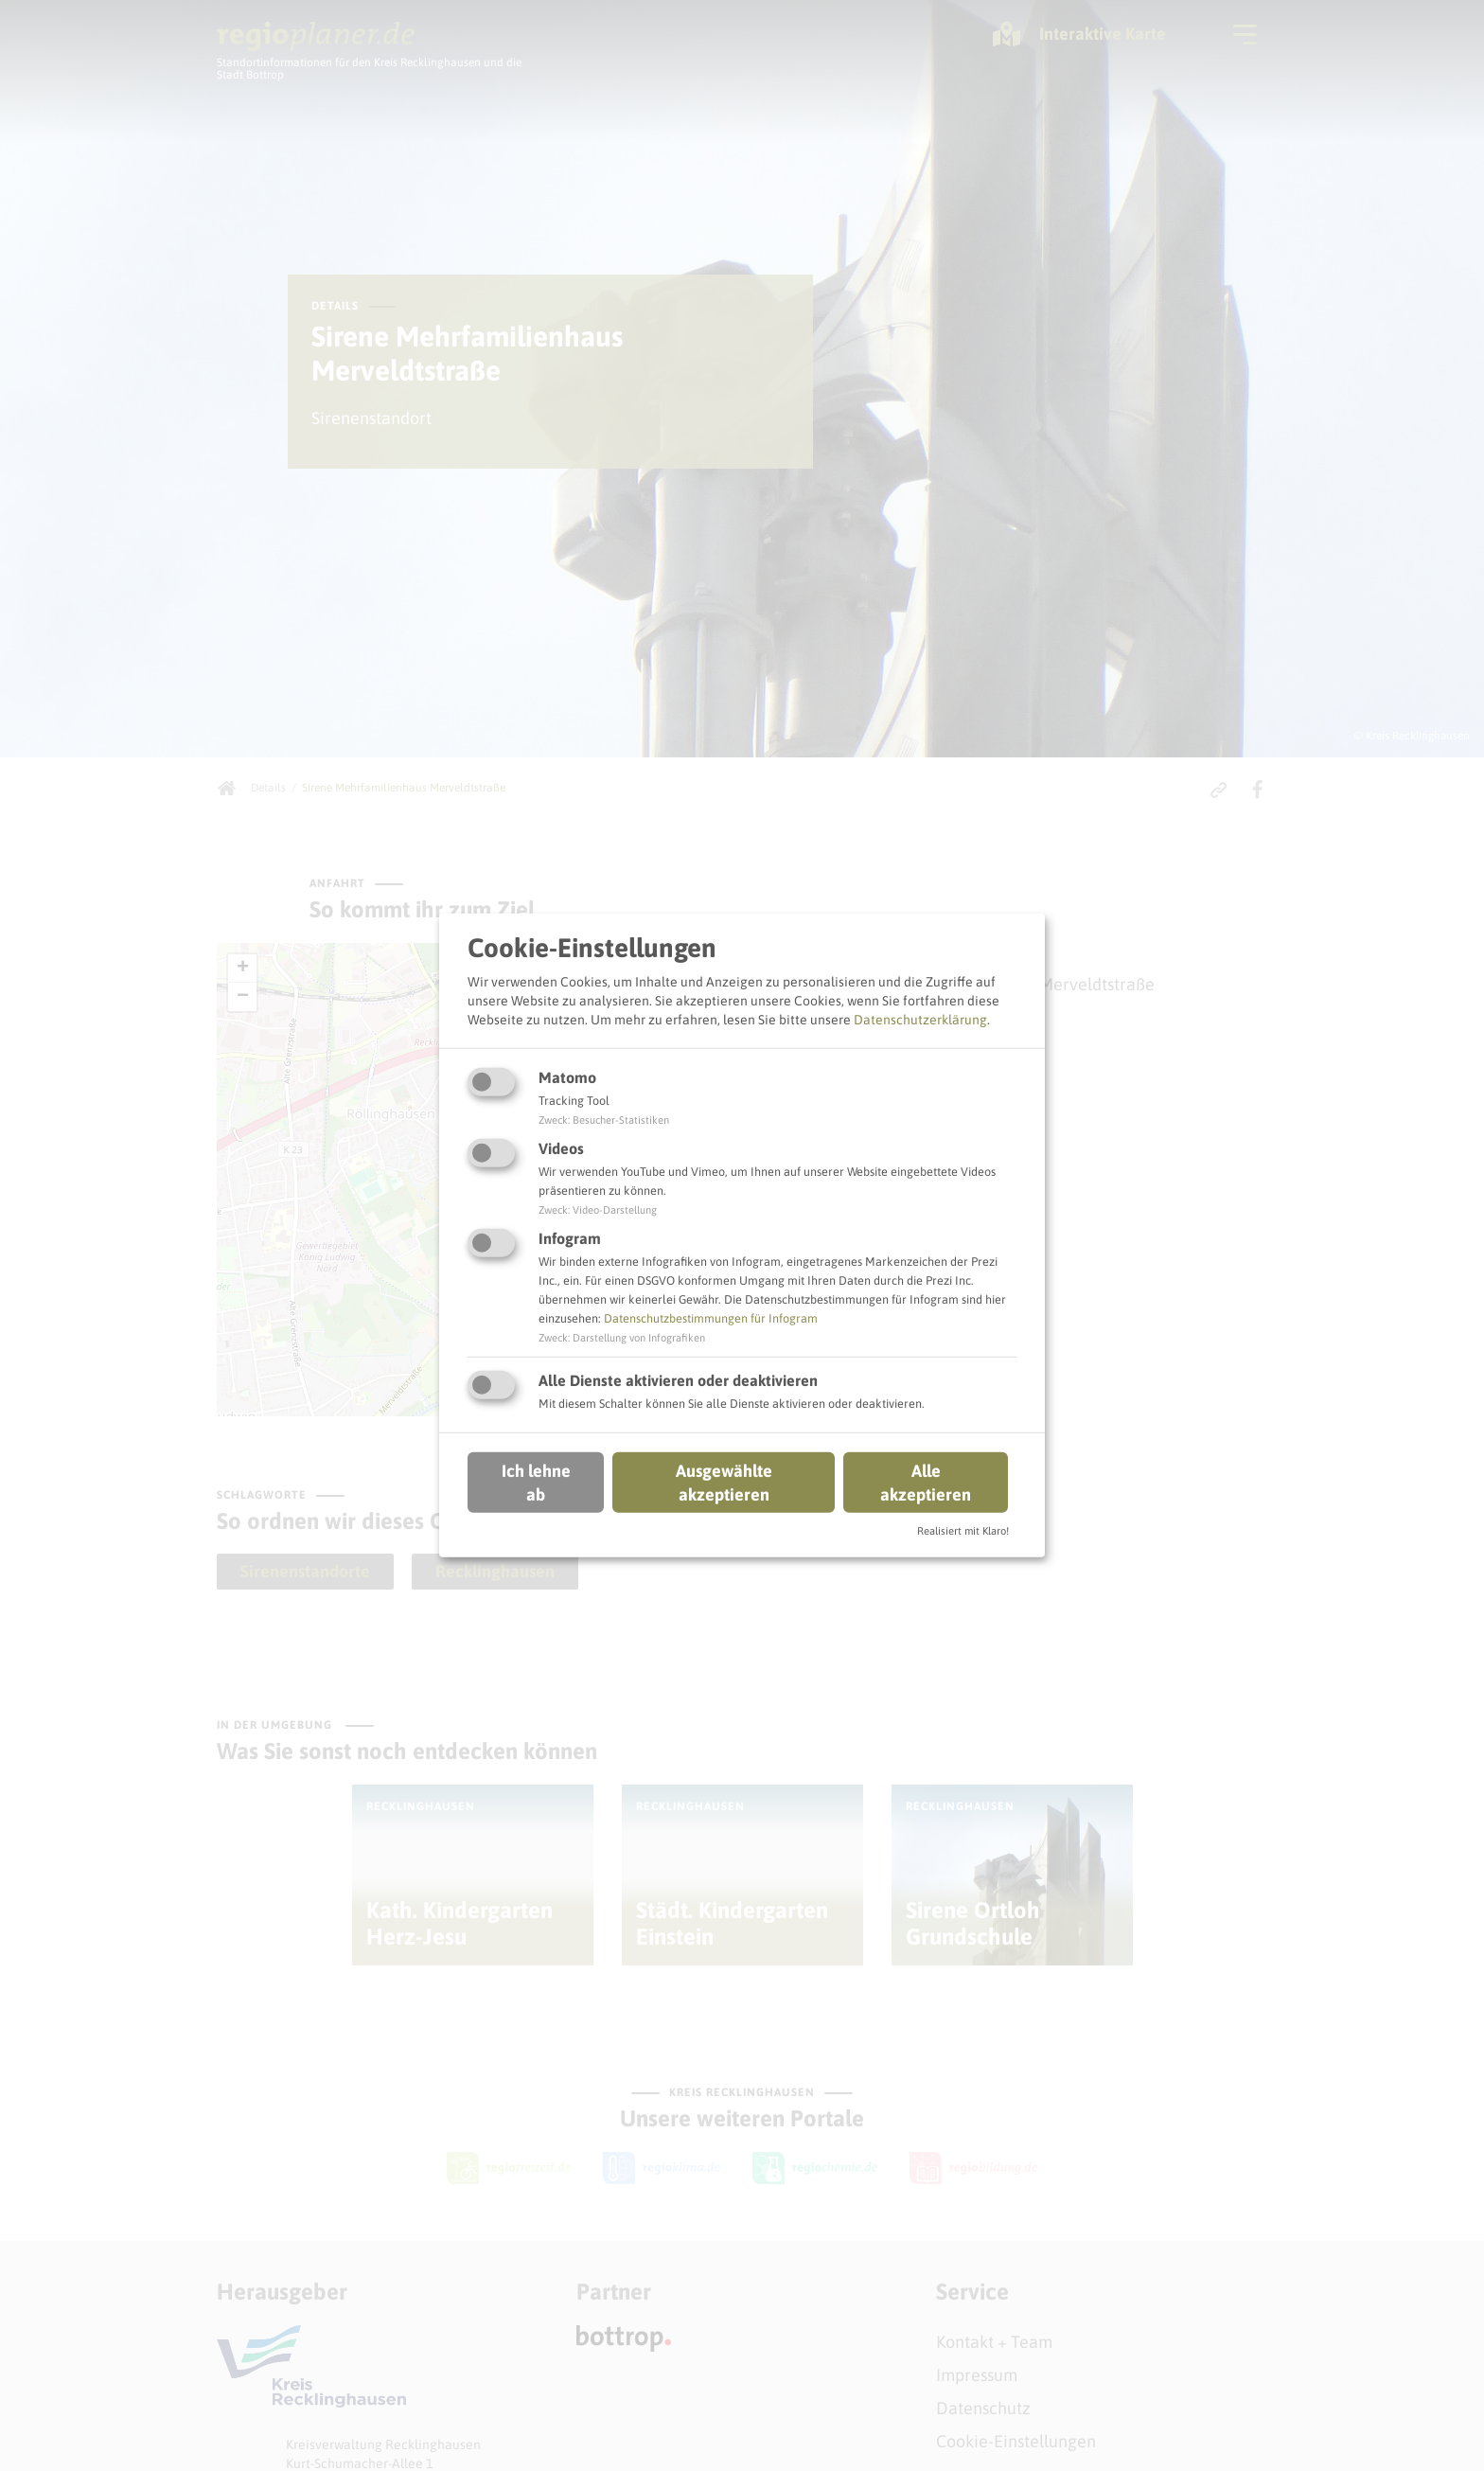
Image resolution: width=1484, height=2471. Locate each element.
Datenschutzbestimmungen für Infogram (711, 1318)
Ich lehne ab (536, 1481)
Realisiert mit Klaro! (963, 1531)
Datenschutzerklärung (920, 1018)
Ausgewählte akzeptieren (724, 1481)
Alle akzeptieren (925, 1481)
